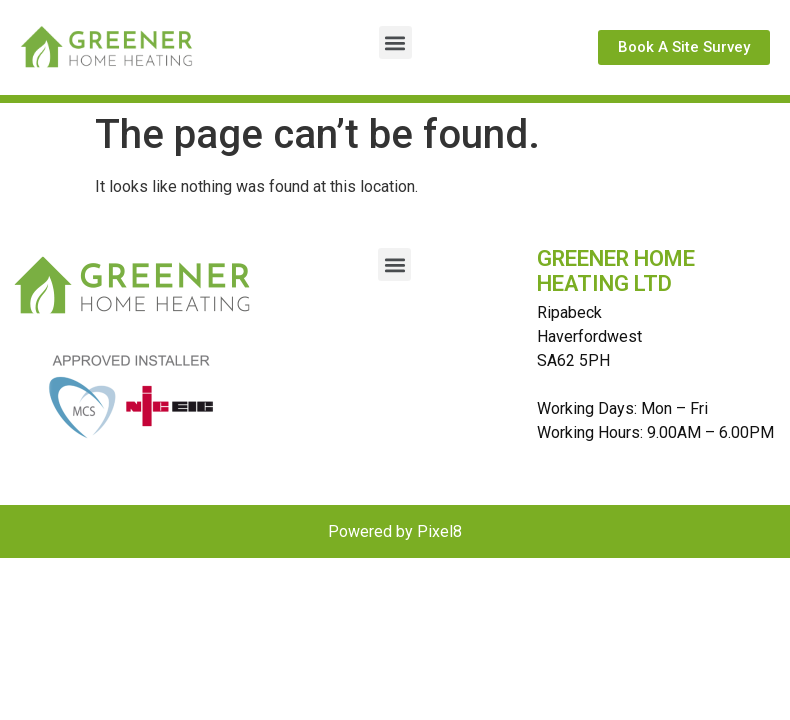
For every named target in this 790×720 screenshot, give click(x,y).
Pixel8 (439, 531)
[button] (395, 42)
